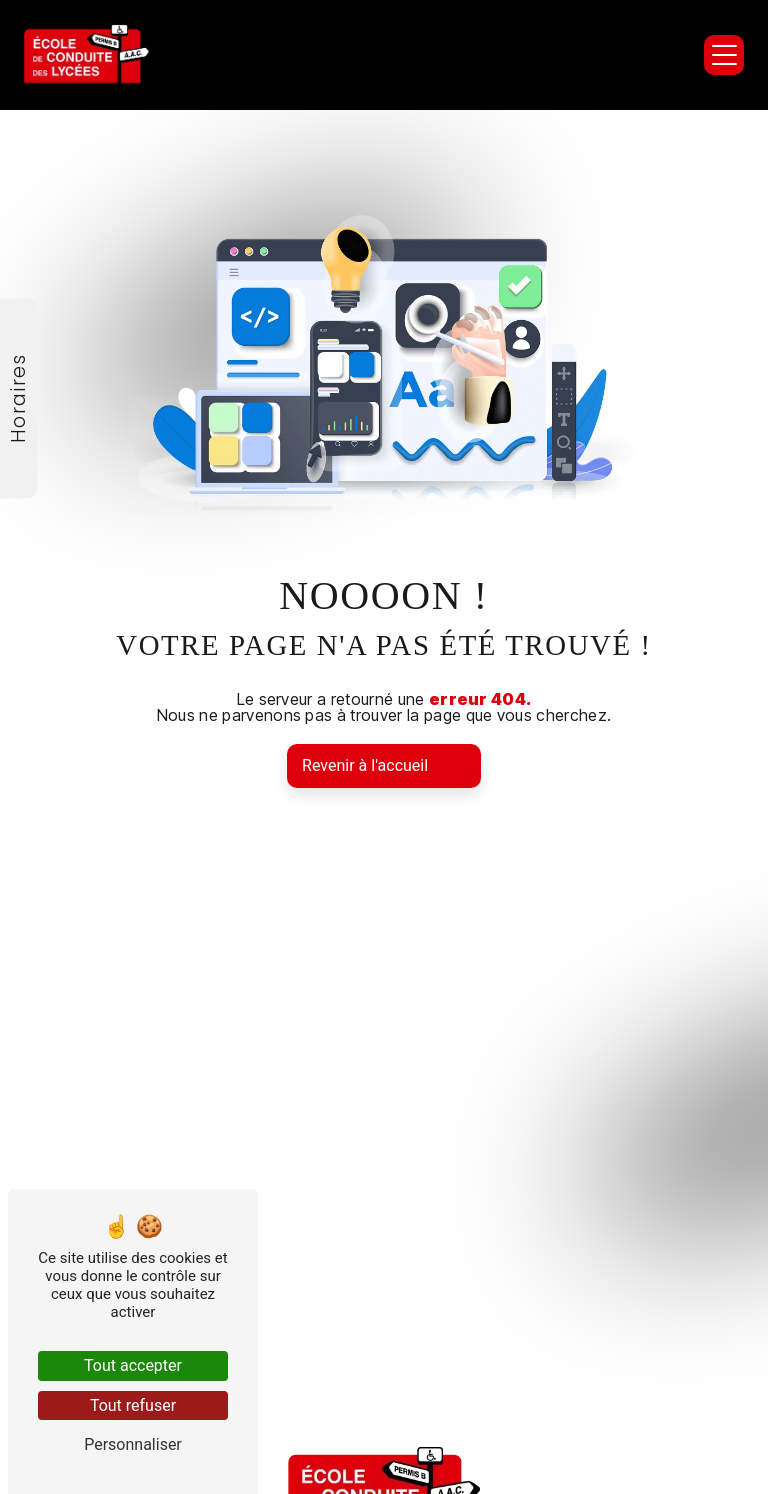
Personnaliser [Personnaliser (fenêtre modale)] (133, 1444)
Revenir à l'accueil (365, 765)
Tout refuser (133, 1405)
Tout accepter (133, 1365)
